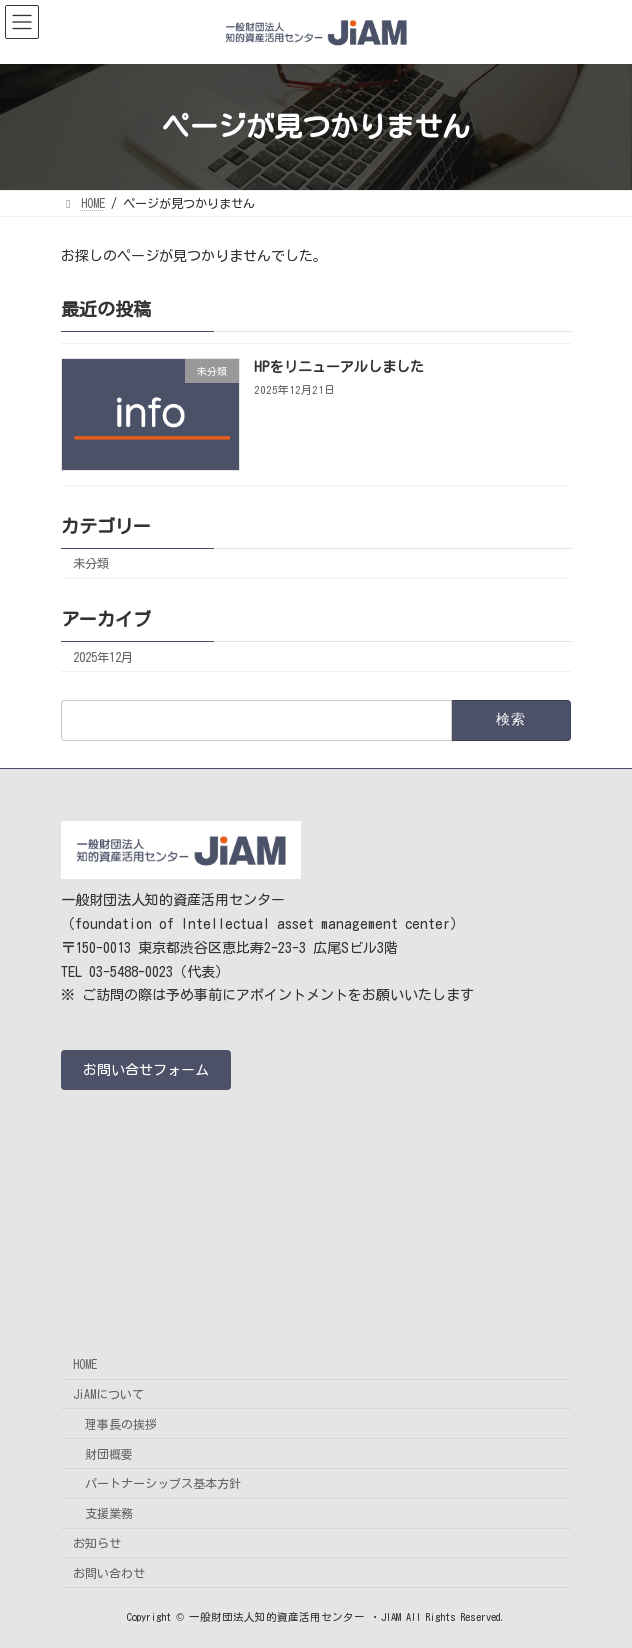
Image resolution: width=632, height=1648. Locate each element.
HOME (85, 1365)
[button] (146, 1070)
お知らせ (97, 1543)
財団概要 (109, 1454)
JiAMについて (108, 1394)
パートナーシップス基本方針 (163, 1484)
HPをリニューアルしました (339, 367)
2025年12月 (103, 656)
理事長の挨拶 (121, 1424)
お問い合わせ (109, 1573)
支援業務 (109, 1514)
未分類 (91, 563)
